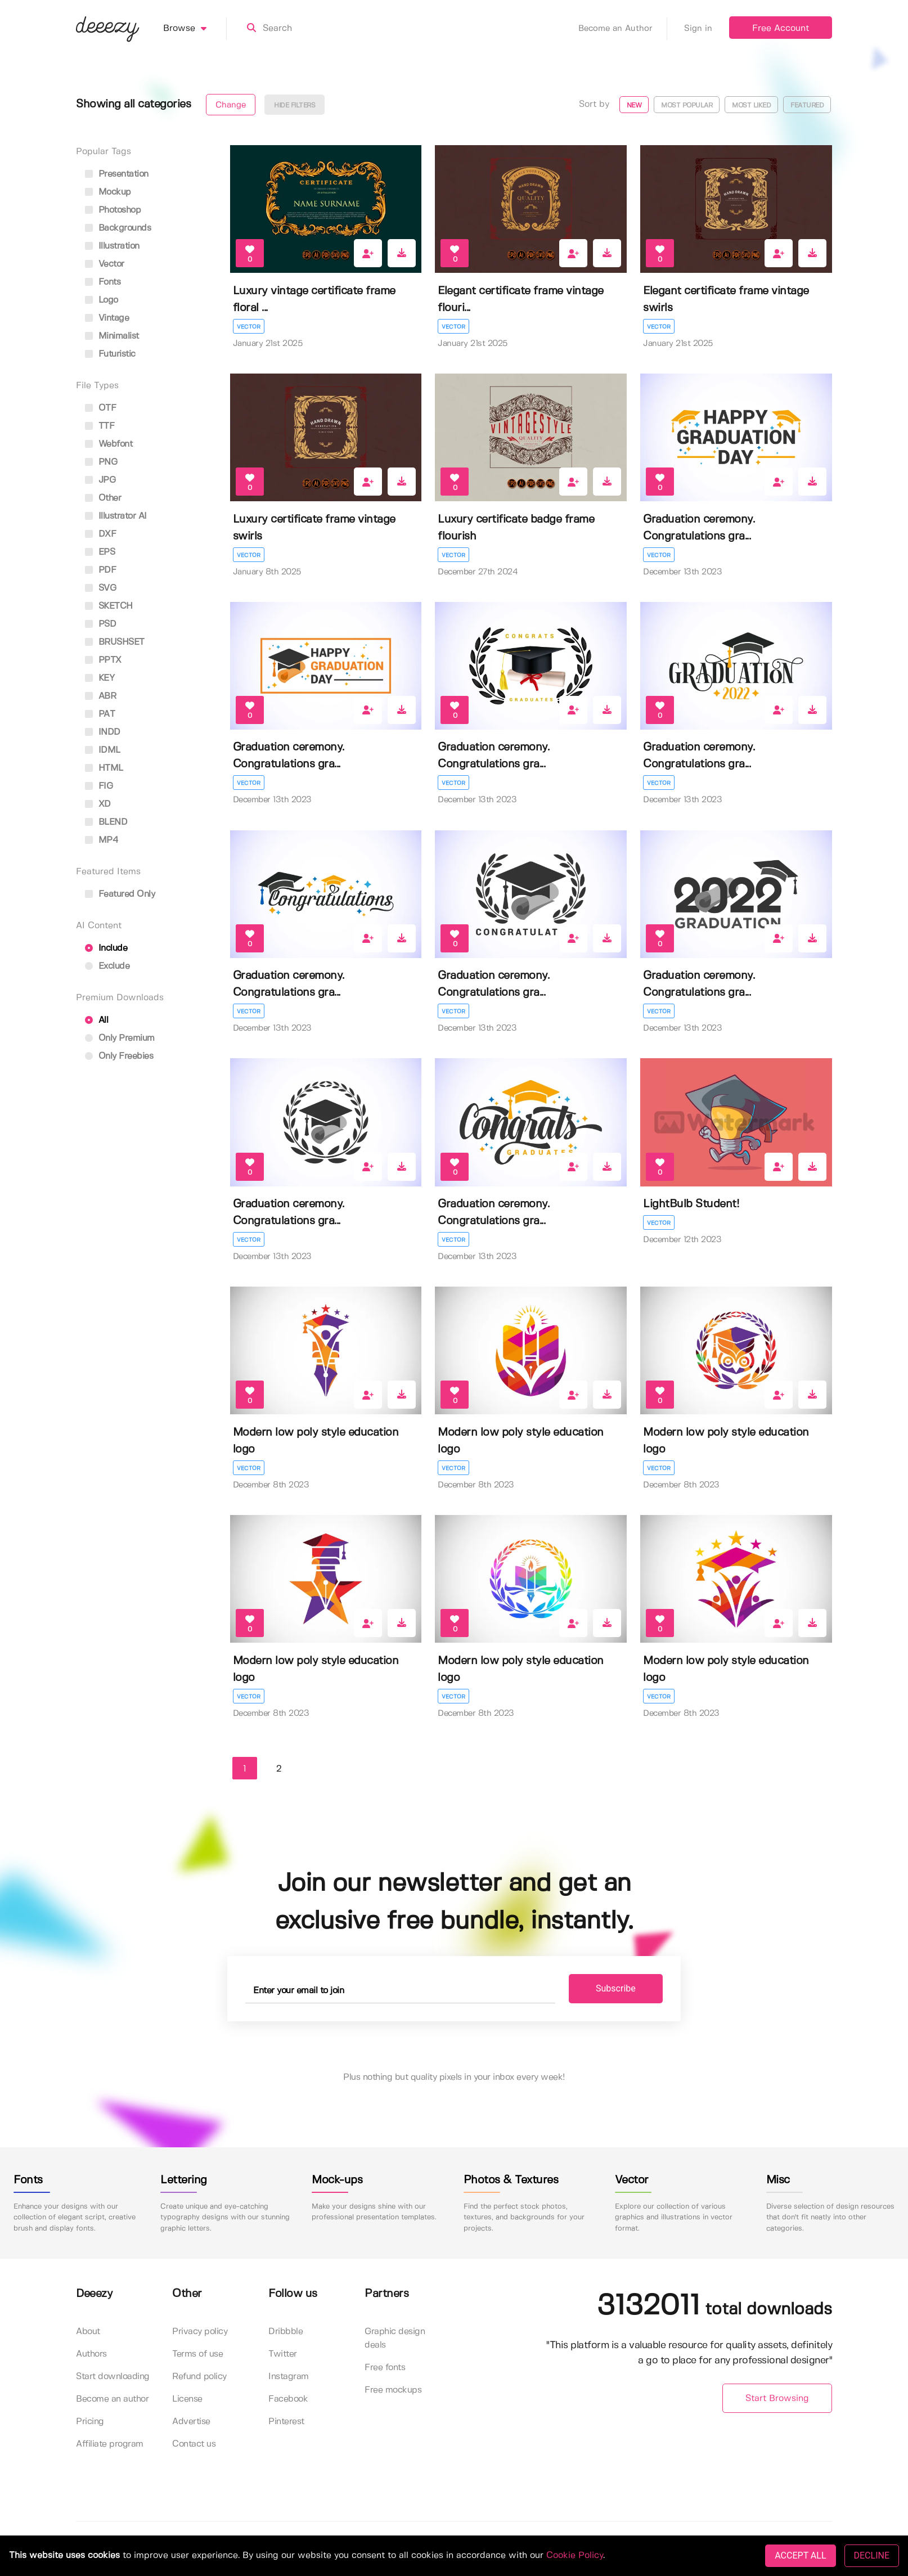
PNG (101, 462)
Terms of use (197, 2354)
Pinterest (286, 2421)
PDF (100, 570)
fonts (102, 282)
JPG (100, 480)
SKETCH (109, 606)
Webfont (108, 444)
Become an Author (622, 28)
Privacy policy (199, 2331)
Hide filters (294, 105)
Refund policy (199, 2376)
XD (98, 804)
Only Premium (120, 1038)
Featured (807, 105)
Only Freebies (119, 1056)
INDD (102, 732)
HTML (104, 768)
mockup (108, 192)
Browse (195, 28)
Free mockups (393, 2390)
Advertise (191, 2421)
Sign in (698, 29)
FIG (99, 786)
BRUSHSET (115, 642)
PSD (100, 624)
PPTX (103, 660)
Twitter (282, 2354)
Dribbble (285, 2331)
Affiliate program (109, 2444)
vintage (107, 318)
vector (104, 264)
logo (101, 300)
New (634, 105)
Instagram (288, 2376)
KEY (99, 678)
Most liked (751, 105)
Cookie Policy (574, 2555)
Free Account (780, 28)
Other (103, 498)
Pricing (90, 2421)
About (88, 2331)
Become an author (112, 2399)
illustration (112, 246)
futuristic (110, 354)
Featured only (120, 894)
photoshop (113, 210)
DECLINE (871, 2555)
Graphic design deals (395, 2338)
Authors (91, 2354)
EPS (100, 552)
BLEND (106, 822)
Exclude (107, 966)
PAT (100, 714)
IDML (102, 750)
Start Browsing (777, 2398)
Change (230, 105)
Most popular (686, 105)
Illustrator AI (116, 516)
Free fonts (385, 2367)
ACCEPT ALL (800, 2555)
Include (106, 948)
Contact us (193, 2444)
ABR (100, 696)
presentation (117, 174)
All (96, 1020)
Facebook (288, 2399)
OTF (100, 408)
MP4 (101, 840)
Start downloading (113, 2376)
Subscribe (616, 1988)
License (187, 2399)
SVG (100, 588)
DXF (100, 534)
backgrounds (118, 228)
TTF (99, 426)
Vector (248, 327)
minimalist (112, 336)
